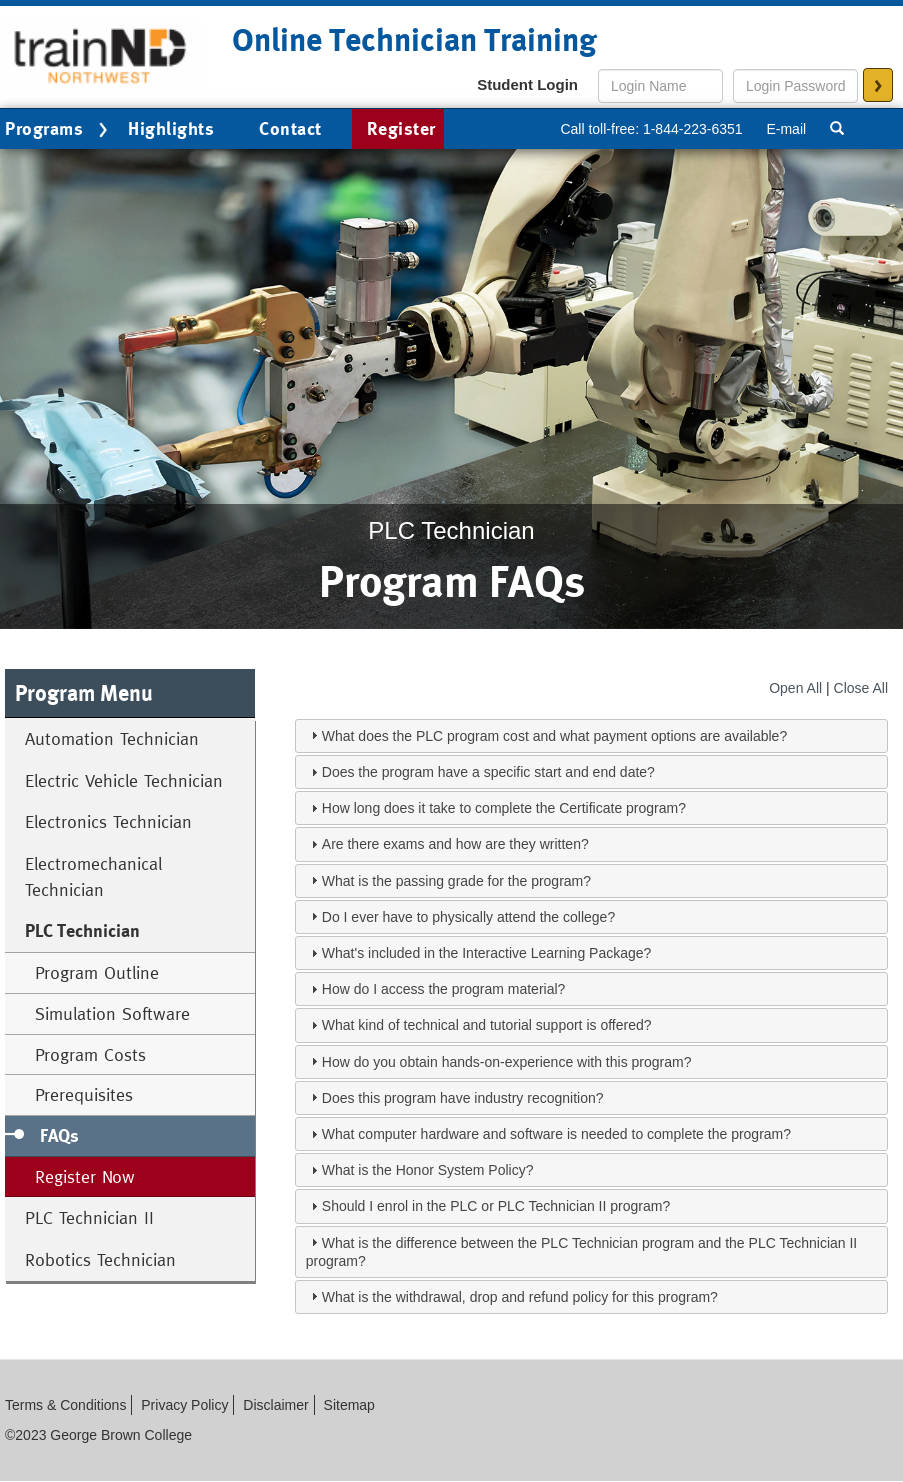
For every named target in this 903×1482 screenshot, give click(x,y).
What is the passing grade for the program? (456, 881)
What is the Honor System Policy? (428, 1170)
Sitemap (349, 1405)
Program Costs (90, 1054)
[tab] (591, 736)
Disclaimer (275, 1405)
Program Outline (97, 972)
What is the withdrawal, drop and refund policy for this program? (520, 1297)
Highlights (171, 128)
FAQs (59, 1135)
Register (401, 128)
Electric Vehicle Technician (124, 780)
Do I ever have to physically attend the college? (468, 917)
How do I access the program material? (444, 989)
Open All (795, 688)
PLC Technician (82, 930)
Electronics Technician (108, 821)
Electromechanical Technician (93, 876)
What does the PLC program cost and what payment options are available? (554, 736)
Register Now (85, 1176)
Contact (290, 128)
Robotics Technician (100, 1259)
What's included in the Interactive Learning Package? (487, 953)
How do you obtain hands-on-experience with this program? (507, 1062)
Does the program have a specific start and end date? (488, 772)
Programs (59, 130)
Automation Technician (112, 738)
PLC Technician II (89, 1217)
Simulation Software (112, 1013)
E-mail (786, 129)
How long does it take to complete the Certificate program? (504, 808)
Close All (861, 688)
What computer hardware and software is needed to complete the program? (556, 1134)
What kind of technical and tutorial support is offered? (487, 1025)
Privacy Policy (184, 1405)
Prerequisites (84, 1094)
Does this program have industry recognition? (463, 1098)
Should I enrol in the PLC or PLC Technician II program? (496, 1206)
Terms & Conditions (65, 1405)
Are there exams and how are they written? (455, 844)
